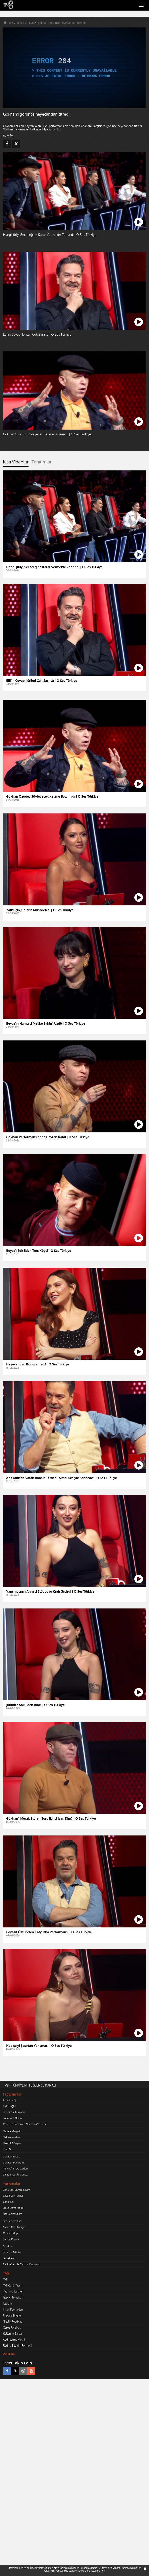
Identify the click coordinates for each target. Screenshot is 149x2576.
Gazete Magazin (12, 2131)
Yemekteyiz (9, 2258)
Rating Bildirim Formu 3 (17, 2345)
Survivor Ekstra (11, 2156)
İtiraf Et (7, 2149)
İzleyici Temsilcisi (13, 2297)
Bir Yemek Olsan (12, 2118)
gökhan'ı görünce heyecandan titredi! (62, 22)
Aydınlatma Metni (14, 2339)
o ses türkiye (25, 22)
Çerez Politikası (12, 2327)
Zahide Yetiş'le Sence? (15, 2174)
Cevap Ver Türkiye (13, 2195)
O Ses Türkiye (11, 2233)
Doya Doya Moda (13, 2207)
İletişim (7, 2303)
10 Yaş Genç (9, 2100)
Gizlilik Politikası (12, 2321)
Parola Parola (11, 2239)
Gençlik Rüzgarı (11, 2143)
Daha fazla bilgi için (95, 2570)
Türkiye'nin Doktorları (15, 2168)
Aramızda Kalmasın (14, 2112)
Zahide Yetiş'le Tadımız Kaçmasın (21, 2264)
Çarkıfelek (8, 2201)
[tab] (16, 463)
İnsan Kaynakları (13, 2309)
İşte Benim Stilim (12, 2213)
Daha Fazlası (9, 2353)
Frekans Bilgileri (12, 2315)
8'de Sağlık (9, 2106)
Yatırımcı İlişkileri (13, 2291)
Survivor (8, 2246)
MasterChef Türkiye (14, 2227)
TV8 (5, 2279)
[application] (74, 67)
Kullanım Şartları (13, 2333)
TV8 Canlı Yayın (12, 2285)
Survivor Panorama (14, 2162)
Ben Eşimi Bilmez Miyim (16, 2189)
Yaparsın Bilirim (11, 2252)
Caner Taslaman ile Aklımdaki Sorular (24, 2124)
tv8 (11, 22)
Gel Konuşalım (11, 2137)
